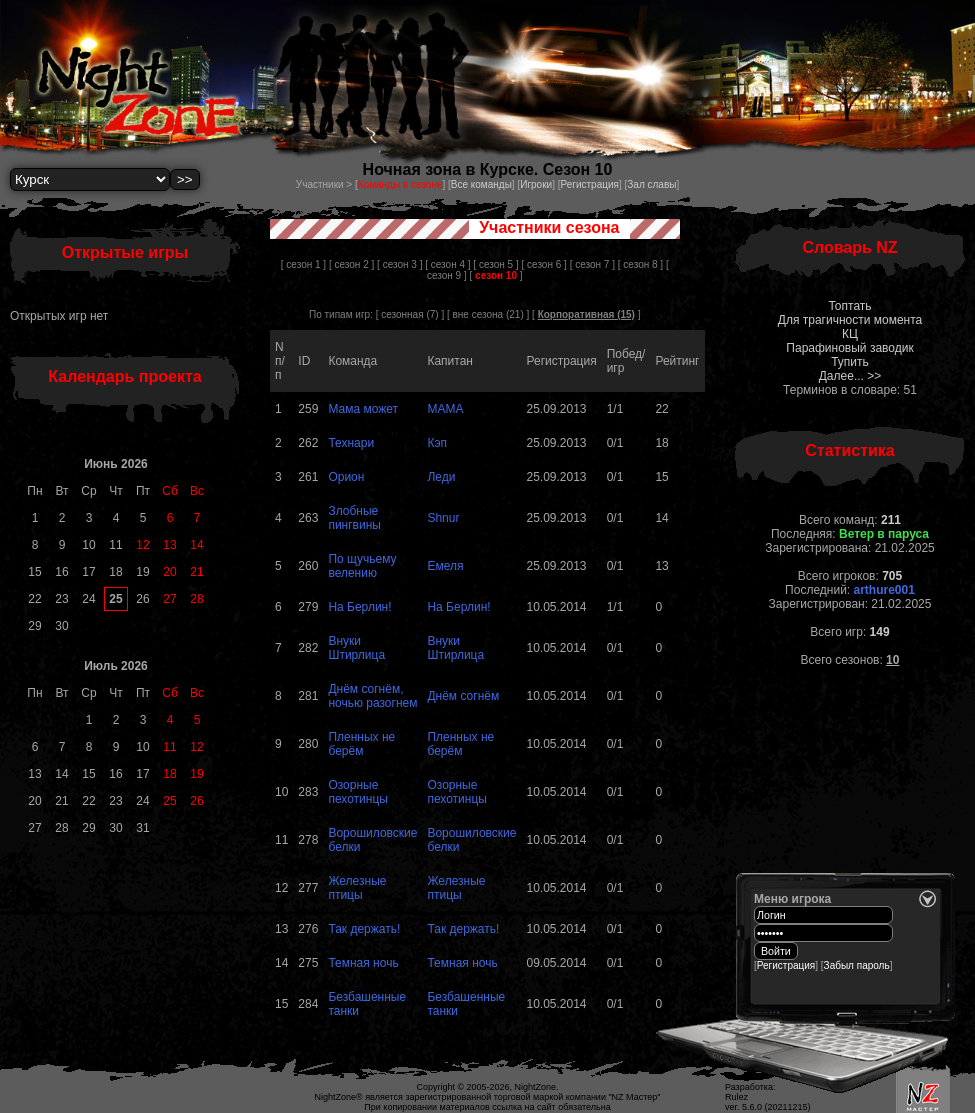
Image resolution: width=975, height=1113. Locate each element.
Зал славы (651, 184)
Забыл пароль (857, 965)
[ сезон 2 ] (351, 264)
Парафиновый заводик (849, 348)
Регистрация (589, 184)
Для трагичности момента (850, 320)
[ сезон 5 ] (495, 264)
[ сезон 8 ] (640, 264)
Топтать (849, 306)
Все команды (481, 184)
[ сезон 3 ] (399, 264)
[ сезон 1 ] (303, 264)
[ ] (496, 275)
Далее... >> (850, 376)
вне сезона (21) (488, 314)
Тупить (850, 362)
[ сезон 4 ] (447, 264)
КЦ (850, 334)
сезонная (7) (409, 314)
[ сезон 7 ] (592, 264)
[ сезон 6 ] (544, 264)
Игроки (536, 184)
